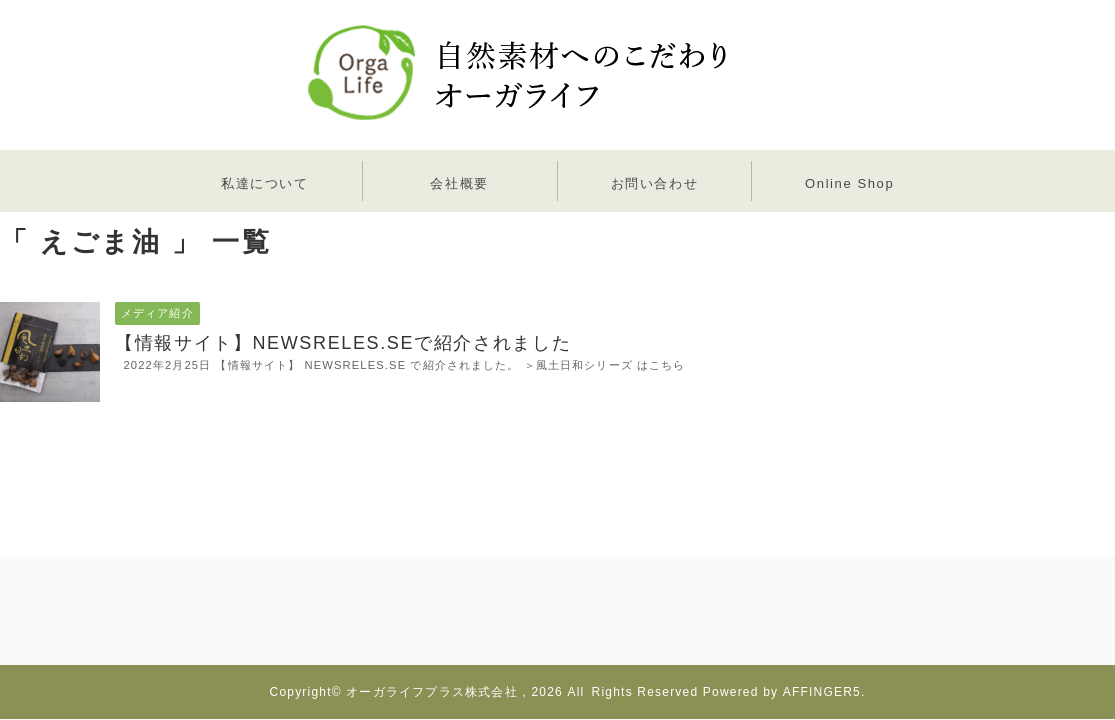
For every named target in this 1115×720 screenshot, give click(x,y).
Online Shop (849, 183)
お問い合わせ (655, 183)
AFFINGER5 (822, 692)
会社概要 (459, 183)
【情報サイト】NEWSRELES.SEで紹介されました (343, 343)
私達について (265, 183)
